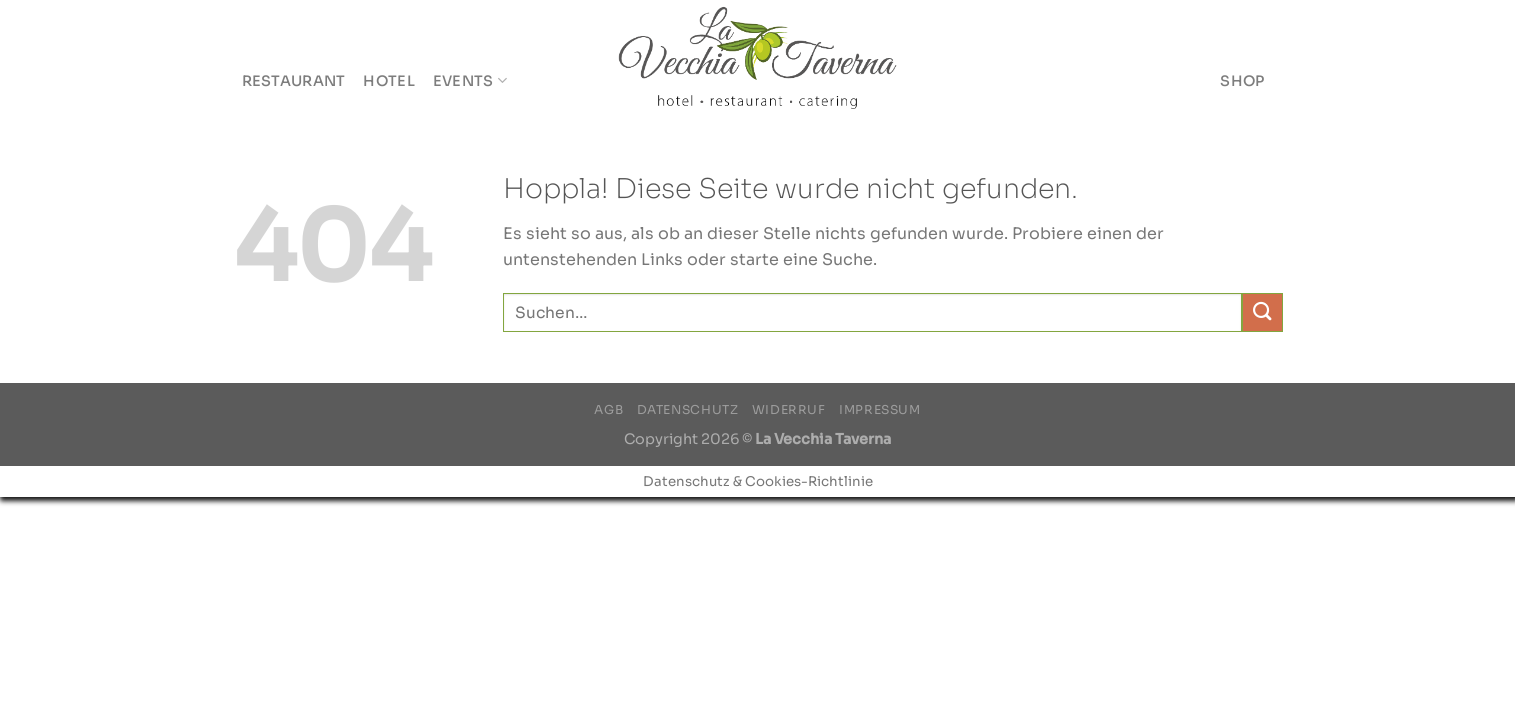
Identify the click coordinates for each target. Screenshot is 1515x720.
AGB (608, 410)
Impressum (880, 410)
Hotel (388, 81)
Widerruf (789, 410)
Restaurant (294, 81)
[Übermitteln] (1262, 312)
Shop (1242, 81)
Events (470, 80)
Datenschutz (688, 410)
